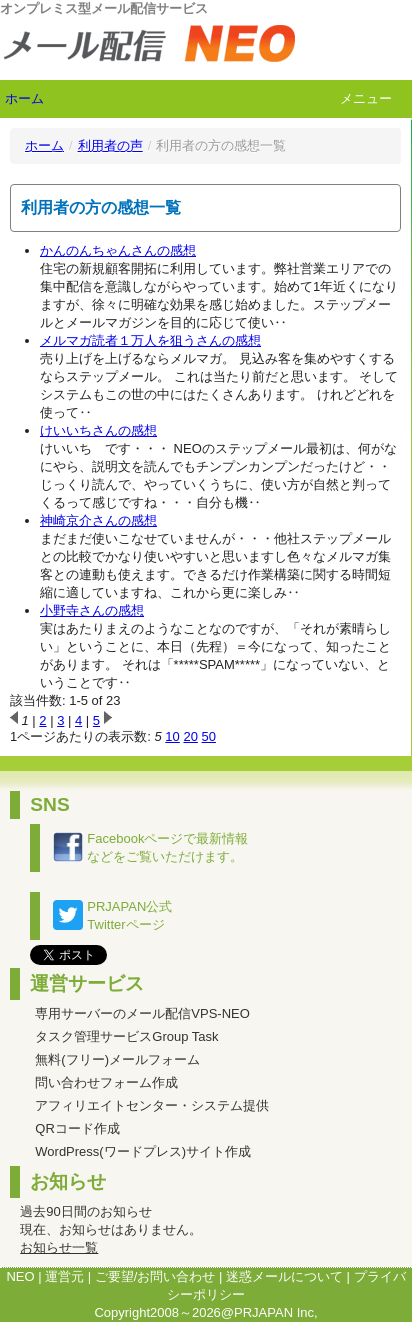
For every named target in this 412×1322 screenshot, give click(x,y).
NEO (20, 1276)
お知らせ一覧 (59, 1247)
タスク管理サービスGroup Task (126, 1036)
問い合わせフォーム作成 (106, 1082)
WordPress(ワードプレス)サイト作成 (143, 1151)
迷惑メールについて (284, 1276)
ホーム (24, 98)
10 (172, 736)
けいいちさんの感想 (98, 430)
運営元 (64, 1276)
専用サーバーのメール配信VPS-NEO (142, 1013)
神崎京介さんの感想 (98, 520)
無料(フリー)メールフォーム (117, 1059)
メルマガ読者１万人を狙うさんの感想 (150, 340)
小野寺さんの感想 (92, 610)
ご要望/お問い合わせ (155, 1276)
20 (190, 736)
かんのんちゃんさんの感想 (118, 250)
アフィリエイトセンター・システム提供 (152, 1105)
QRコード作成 (77, 1128)
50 (209, 736)
